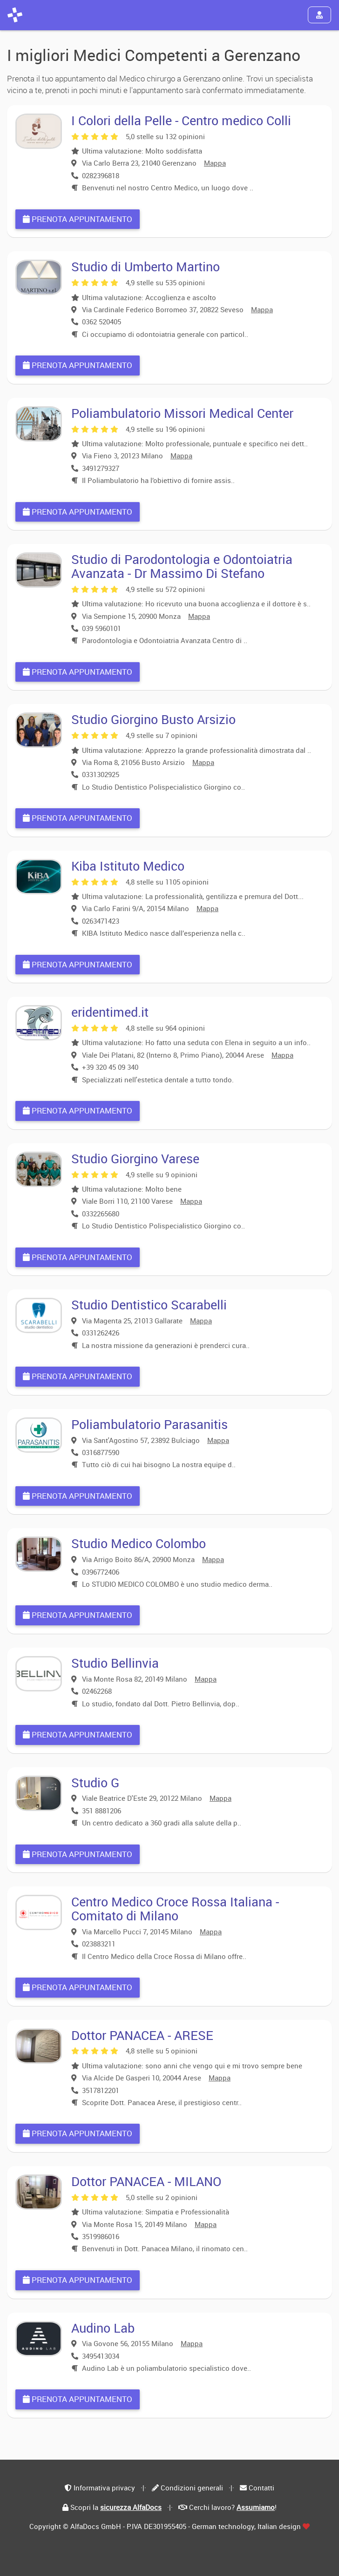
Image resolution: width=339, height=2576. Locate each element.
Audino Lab (103, 2327)
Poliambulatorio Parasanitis (149, 1424)
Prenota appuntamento (77, 219)
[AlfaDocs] (14, 14)
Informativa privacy (104, 2487)
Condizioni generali (192, 2487)
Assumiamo (256, 2507)
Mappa (215, 163)
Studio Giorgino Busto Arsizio (153, 719)
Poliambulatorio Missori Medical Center (182, 413)
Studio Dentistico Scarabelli (149, 1304)
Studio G (95, 1782)
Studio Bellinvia (115, 1662)
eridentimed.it (110, 1011)
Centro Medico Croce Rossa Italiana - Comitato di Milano (175, 1908)
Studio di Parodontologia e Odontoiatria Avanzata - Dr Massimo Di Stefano (181, 566)
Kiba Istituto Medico (127, 865)
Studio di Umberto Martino (145, 266)
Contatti (261, 2487)
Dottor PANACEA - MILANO (146, 2181)
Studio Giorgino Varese (135, 1158)
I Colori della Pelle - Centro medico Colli (181, 120)
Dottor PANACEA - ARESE (142, 2035)
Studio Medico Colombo (138, 1543)
